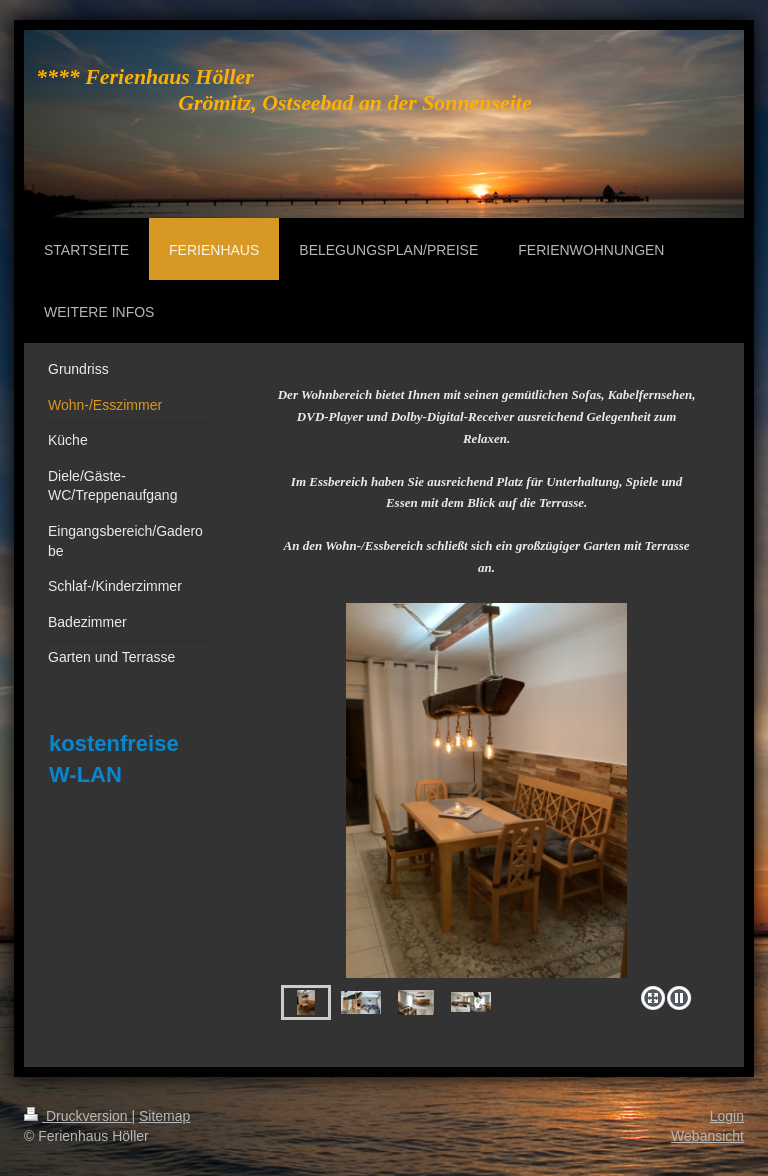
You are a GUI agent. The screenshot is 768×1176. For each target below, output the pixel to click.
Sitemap (164, 1116)
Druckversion (77, 1116)
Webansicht (707, 1136)
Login (727, 1116)
